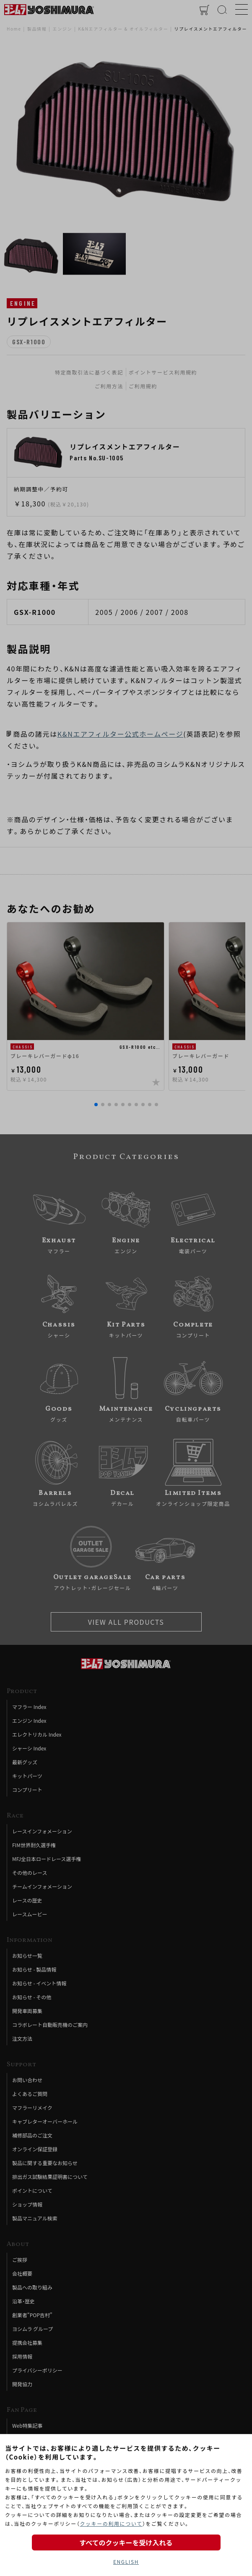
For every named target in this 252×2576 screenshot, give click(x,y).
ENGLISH (126, 2561)
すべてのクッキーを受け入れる (125, 2542)
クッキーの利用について (111, 2523)
